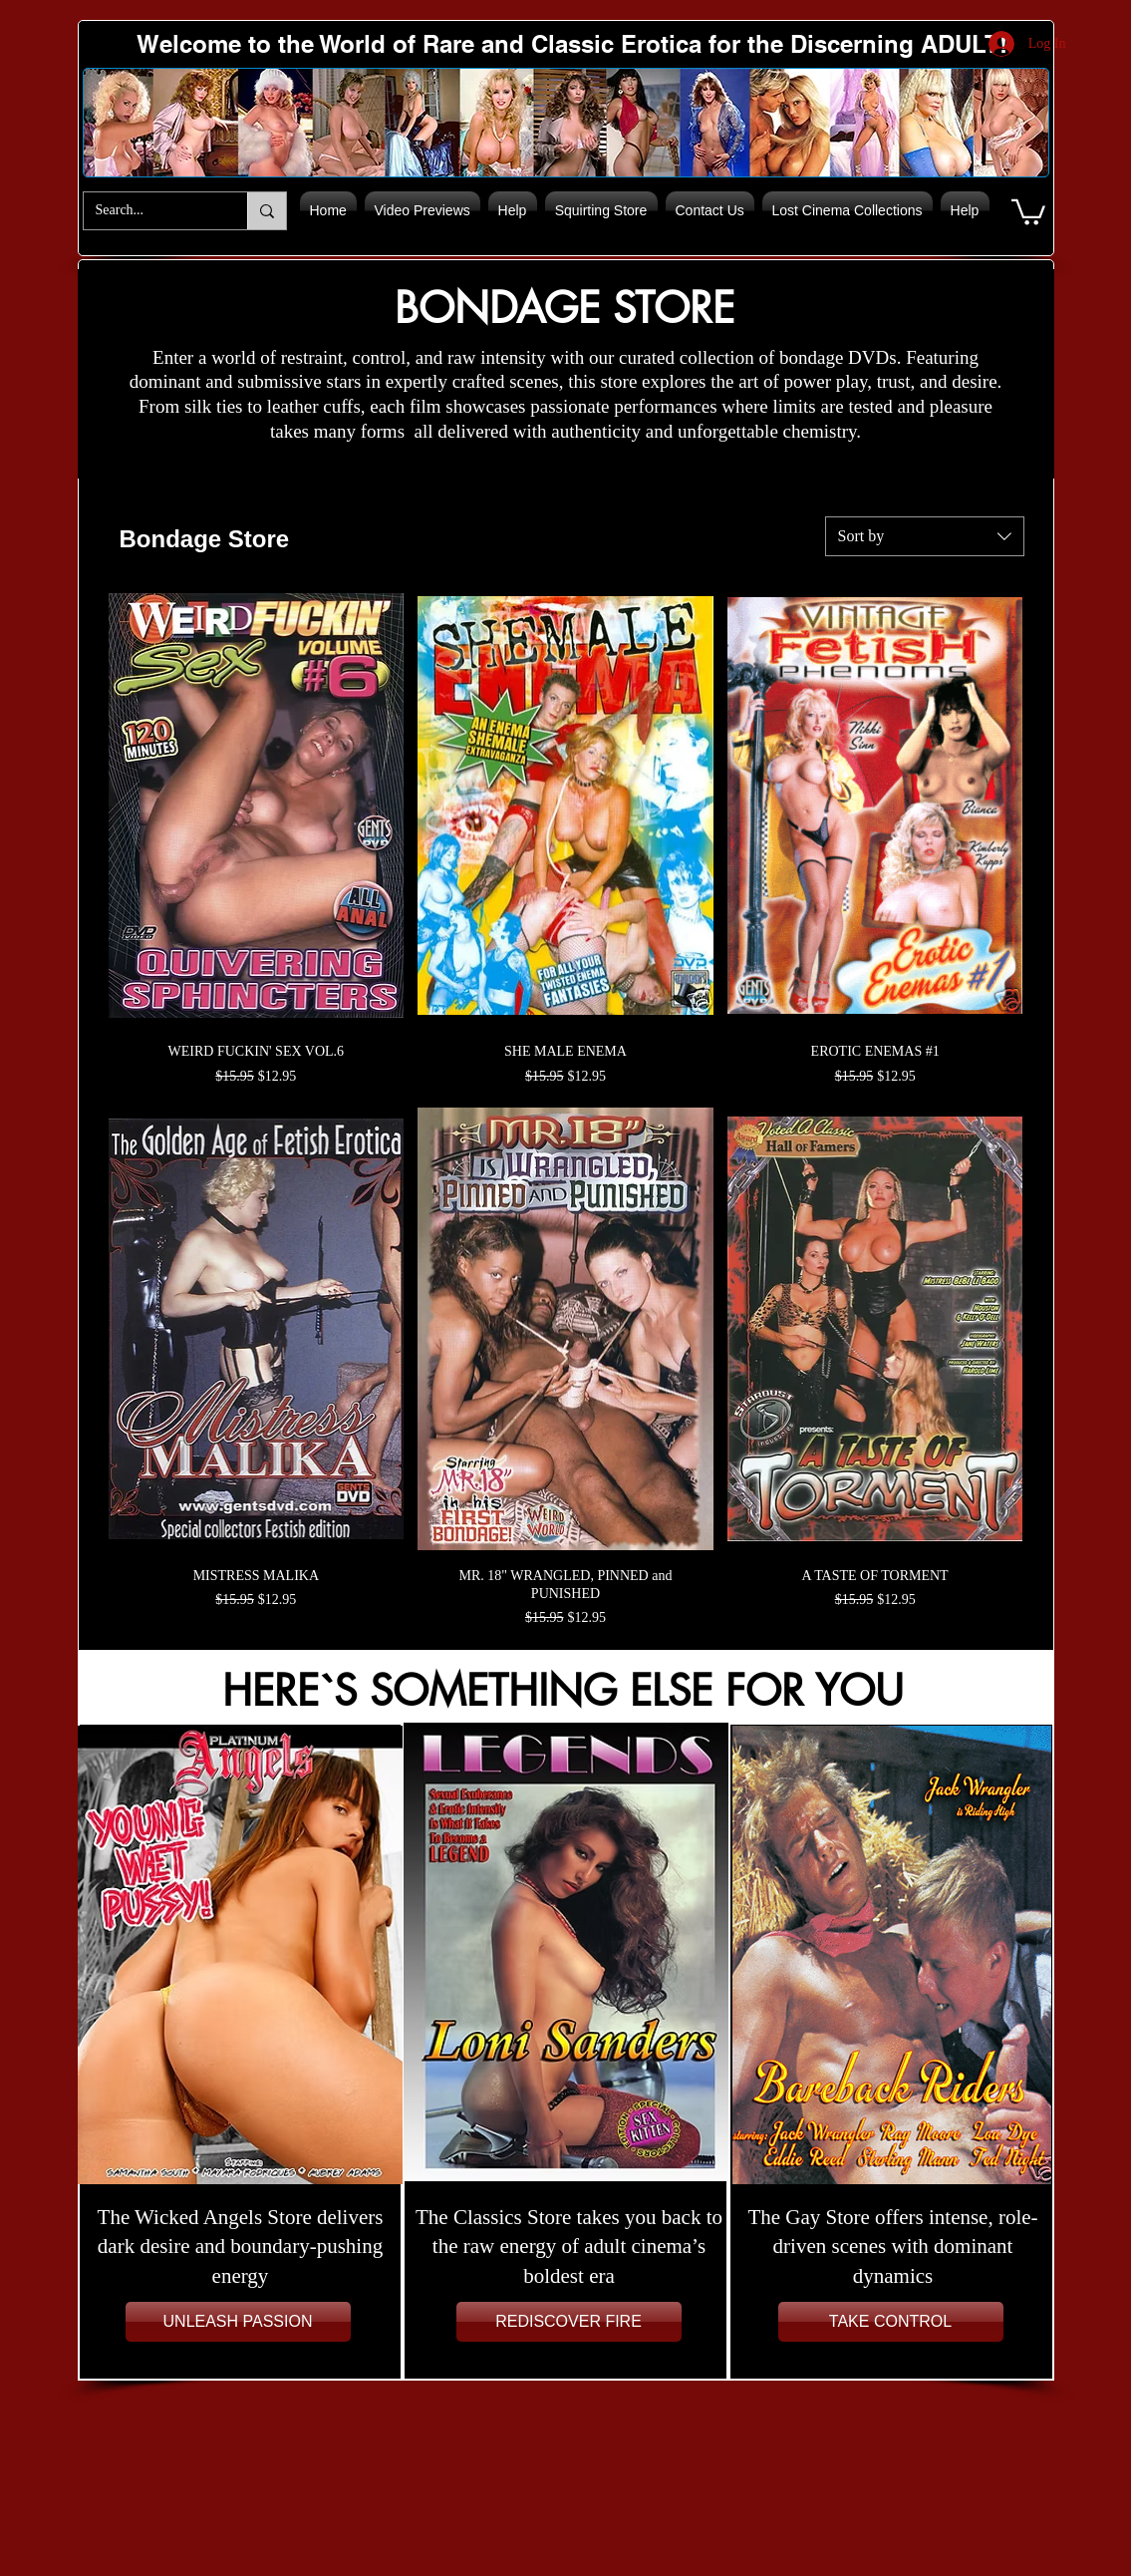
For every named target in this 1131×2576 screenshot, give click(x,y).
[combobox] (924, 536)
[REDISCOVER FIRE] (569, 2322)
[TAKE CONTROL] (890, 2322)
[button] (1028, 210)
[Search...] (150, 210)
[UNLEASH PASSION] (238, 2322)
